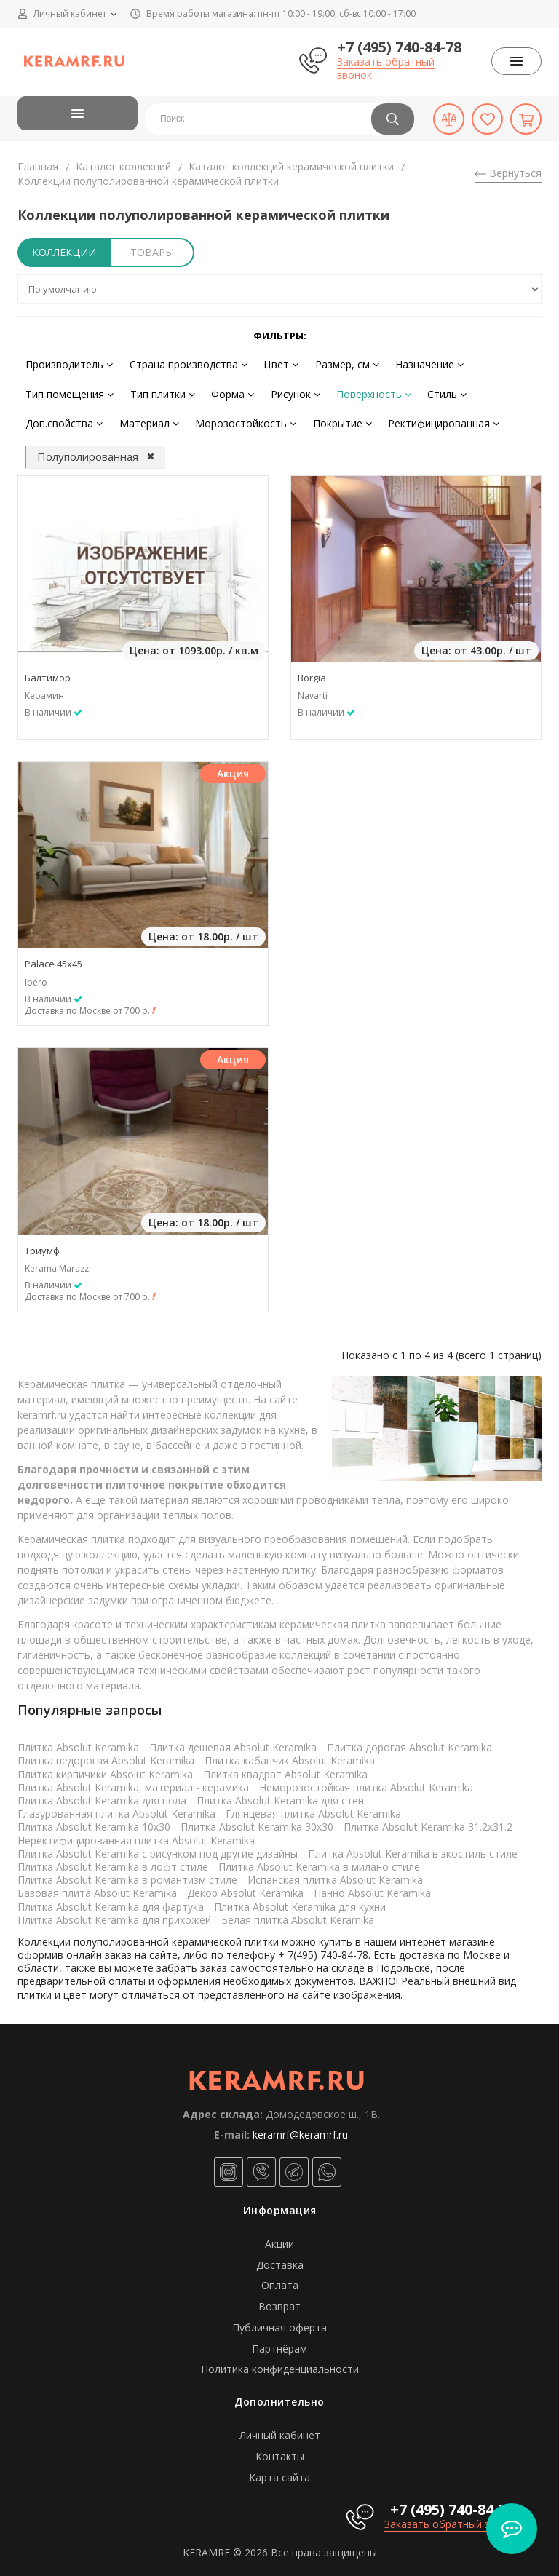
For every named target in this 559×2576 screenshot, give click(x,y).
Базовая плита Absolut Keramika (97, 1887)
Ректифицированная (429, 418)
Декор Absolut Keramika (245, 1887)
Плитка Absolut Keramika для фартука (110, 1900)
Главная (37, 166)
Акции (279, 2238)
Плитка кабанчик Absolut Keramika (290, 1754)
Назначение (415, 363)
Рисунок (284, 390)
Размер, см (336, 363)
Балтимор (48, 671)
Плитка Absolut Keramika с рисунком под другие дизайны (157, 1847)
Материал (144, 418)
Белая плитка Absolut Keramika (297, 1913)
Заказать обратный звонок (386, 68)
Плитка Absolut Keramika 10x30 (93, 1821)
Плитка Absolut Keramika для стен (280, 1795)
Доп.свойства (62, 418)
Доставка (280, 2258)
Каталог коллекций (123, 166)
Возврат (279, 2300)
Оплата (279, 2279)
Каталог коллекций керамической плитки (291, 166)
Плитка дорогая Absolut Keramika (409, 1741)
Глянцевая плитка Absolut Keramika (313, 1808)
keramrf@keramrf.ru (300, 2128)
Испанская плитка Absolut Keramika (335, 1874)
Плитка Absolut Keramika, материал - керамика (133, 1781)
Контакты (279, 2450)
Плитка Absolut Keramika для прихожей (114, 1913)
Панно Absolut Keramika (372, 1887)
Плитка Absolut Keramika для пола (101, 1795)
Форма (224, 390)
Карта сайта (279, 2471)
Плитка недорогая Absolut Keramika (105, 1754)
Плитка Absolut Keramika (78, 1741)
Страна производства (183, 363)
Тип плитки (157, 390)
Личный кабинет (279, 2429)
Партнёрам (279, 2342)
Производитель (67, 363)
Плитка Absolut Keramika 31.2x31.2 (428, 1821)
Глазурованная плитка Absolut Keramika (116, 1808)
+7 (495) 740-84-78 (399, 47)
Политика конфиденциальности (280, 2363)
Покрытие (330, 418)
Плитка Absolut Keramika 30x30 (257, 1821)
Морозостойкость (237, 418)
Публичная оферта (279, 2322)
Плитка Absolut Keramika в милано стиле (319, 1861)
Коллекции (64, 252)
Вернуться (508, 173)
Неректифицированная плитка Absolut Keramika (136, 1834)
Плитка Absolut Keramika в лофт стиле (112, 1861)
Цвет (272, 363)
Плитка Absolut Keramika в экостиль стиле (413, 1847)
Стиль (429, 390)
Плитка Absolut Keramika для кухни (300, 1900)
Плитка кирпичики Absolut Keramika (105, 1768)
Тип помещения (68, 390)
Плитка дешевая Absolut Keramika (233, 1741)
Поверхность (359, 390)
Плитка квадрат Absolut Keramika (285, 1768)
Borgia (312, 671)
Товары (152, 252)
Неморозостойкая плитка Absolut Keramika (366, 1781)
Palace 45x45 (53, 957)
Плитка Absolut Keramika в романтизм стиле (127, 1874)
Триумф (42, 1244)
